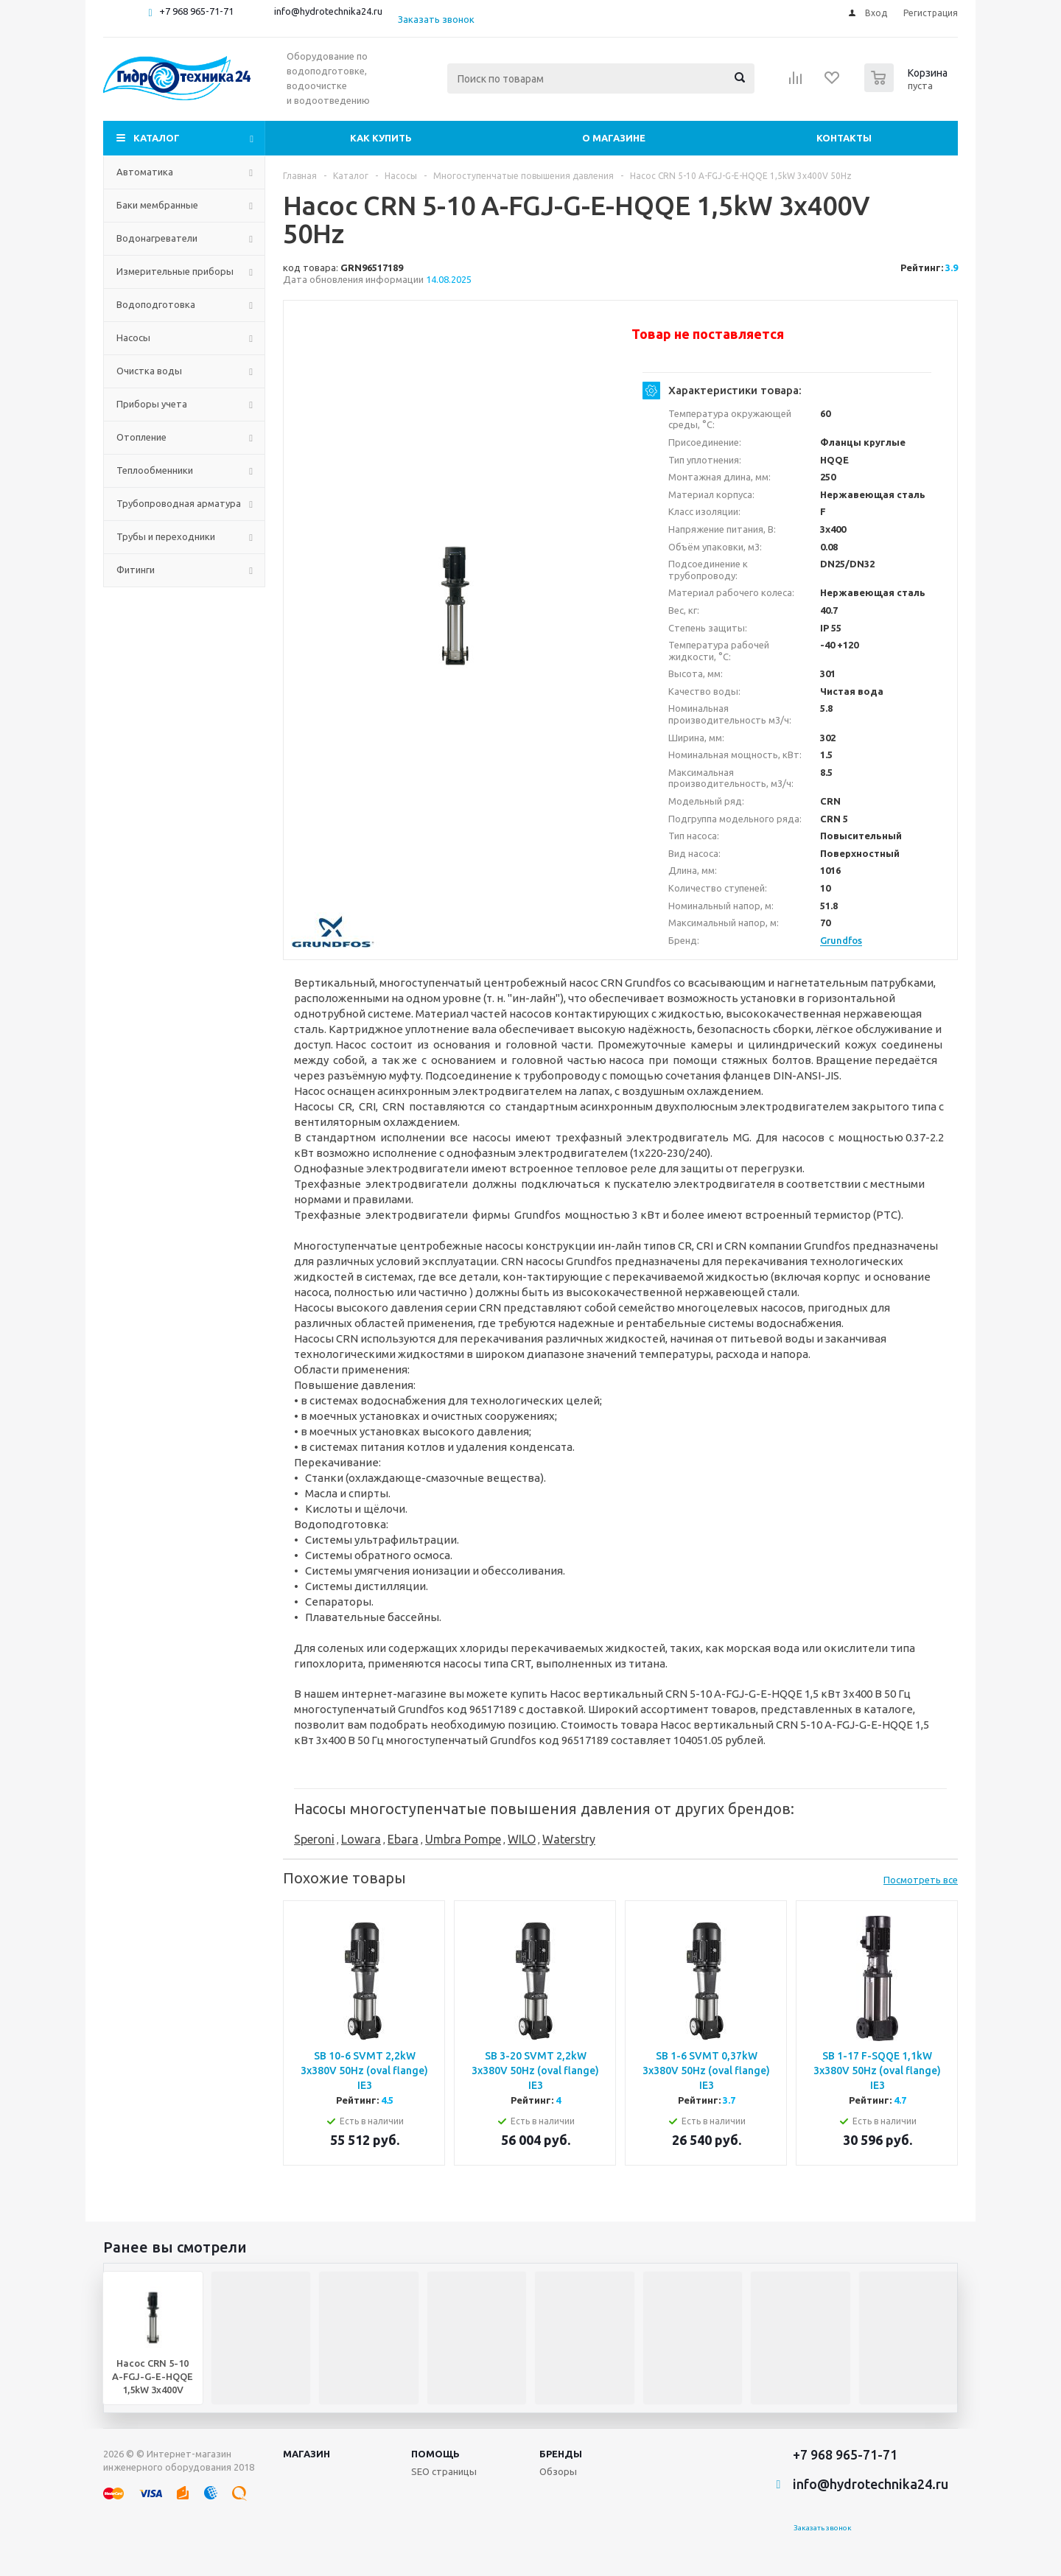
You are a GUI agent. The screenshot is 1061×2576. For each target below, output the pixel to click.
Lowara (361, 1839)
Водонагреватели (156, 238)
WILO (522, 1839)
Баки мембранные (157, 205)
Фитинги (135, 569)
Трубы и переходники (165, 536)
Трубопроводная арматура (178, 503)
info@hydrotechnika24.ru (328, 11)
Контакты (844, 138)
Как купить (381, 138)
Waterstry (568, 1839)
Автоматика (144, 172)
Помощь (435, 2454)
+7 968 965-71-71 (196, 11)
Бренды (560, 2454)
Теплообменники (154, 470)
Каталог (156, 138)
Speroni (314, 1839)
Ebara (403, 1839)
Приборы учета (151, 404)
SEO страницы (444, 2471)
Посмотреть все (920, 1880)
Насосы (133, 337)
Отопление (141, 437)
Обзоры (558, 2471)
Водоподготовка (155, 304)
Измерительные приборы (175, 271)
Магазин (306, 2454)
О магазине (613, 138)
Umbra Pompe (463, 1839)
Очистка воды (149, 370)
